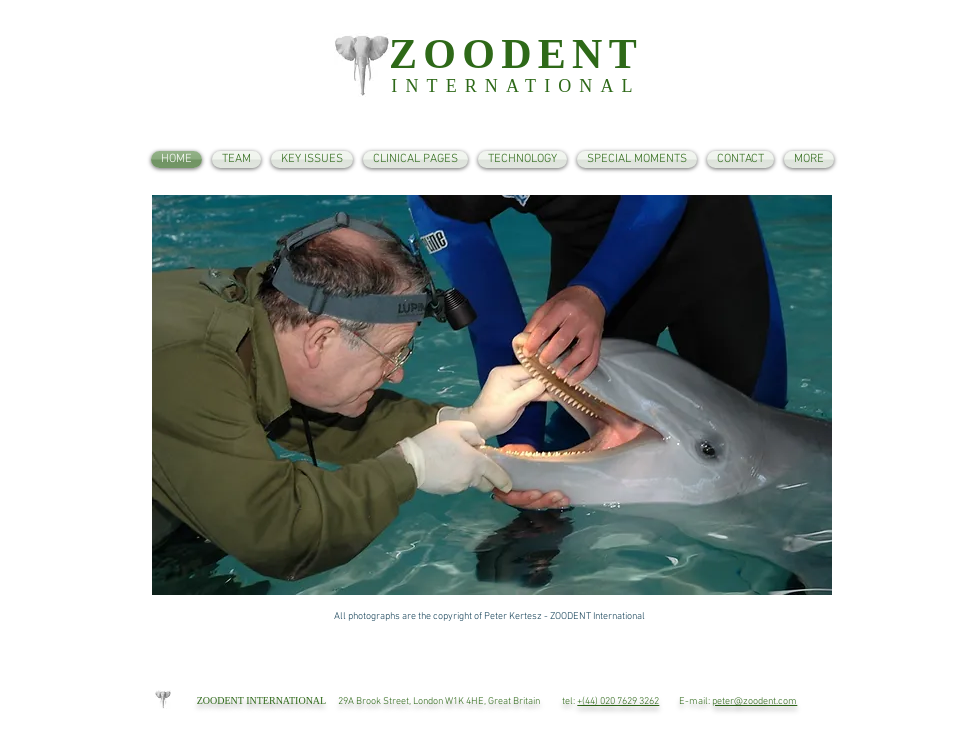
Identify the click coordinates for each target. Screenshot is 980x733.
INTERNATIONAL (515, 86)
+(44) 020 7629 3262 (618, 701)
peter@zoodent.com (754, 701)
